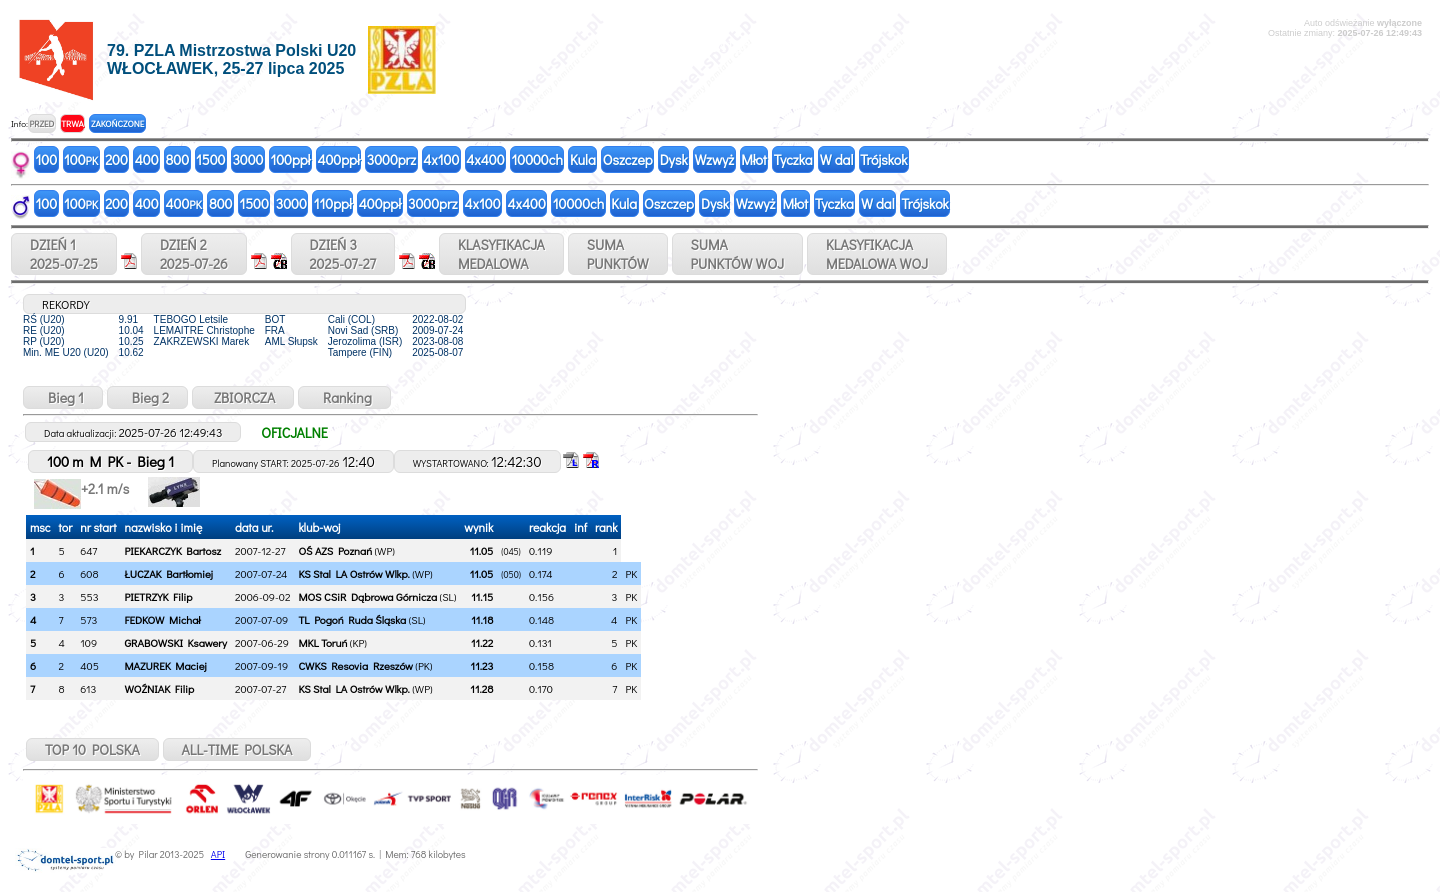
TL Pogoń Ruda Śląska (352, 619)
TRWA (72, 123)
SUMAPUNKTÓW (618, 254)
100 (47, 159)
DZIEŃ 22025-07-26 (194, 254)
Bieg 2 (147, 397)
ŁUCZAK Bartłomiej (168, 573)
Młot (754, 159)
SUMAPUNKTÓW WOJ (738, 254)
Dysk (674, 159)
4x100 (441, 159)
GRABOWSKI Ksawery (175, 642)
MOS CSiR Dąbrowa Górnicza (367, 596)
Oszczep (628, 159)
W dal (837, 159)
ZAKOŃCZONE (117, 123)
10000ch (537, 159)
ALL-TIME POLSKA (237, 749)
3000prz (391, 159)
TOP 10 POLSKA (92, 749)
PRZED (41, 123)
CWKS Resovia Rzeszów (355, 665)
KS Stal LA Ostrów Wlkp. (353, 573)
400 (147, 159)
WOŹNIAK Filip (159, 688)
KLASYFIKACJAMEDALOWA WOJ (877, 254)
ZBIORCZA (243, 397)
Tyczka (793, 159)
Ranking (344, 397)
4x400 (485, 159)
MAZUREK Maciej (165, 665)
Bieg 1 (63, 397)
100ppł (290, 159)
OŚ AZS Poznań (335, 550)
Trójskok (883, 159)
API (218, 854)
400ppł (338, 159)
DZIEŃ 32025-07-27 (343, 254)
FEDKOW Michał (162, 619)
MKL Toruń (322, 642)
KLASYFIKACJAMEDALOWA (501, 254)
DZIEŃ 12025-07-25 (64, 254)
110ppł (333, 203)
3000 (247, 159)
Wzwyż (715, 159)
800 (177, 159)
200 (116, 159)
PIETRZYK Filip (158, 596)
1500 (210, 159)
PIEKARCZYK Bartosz (172, 550)
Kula (583, 159)
